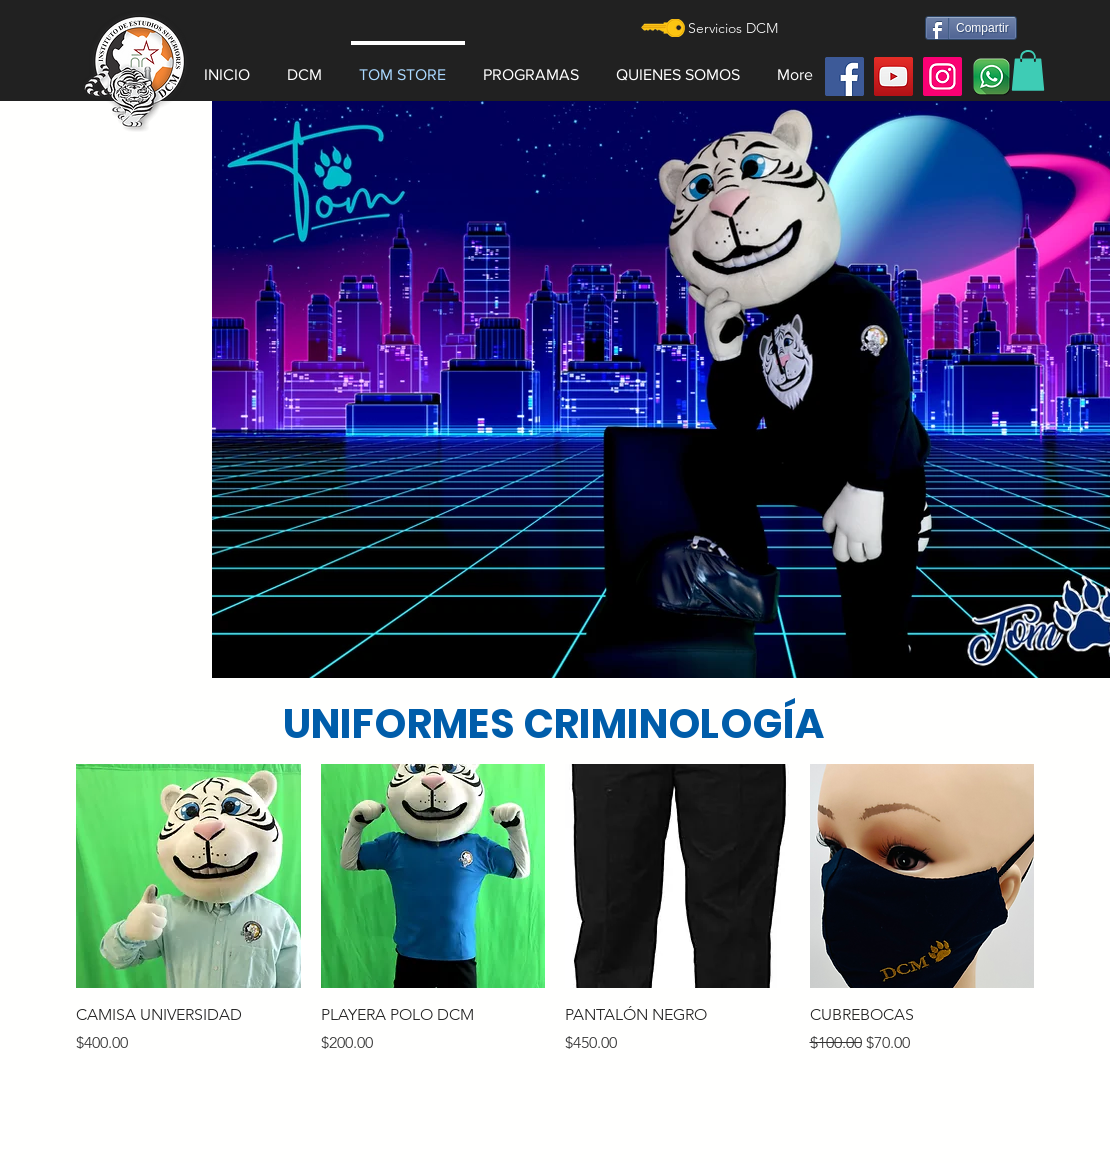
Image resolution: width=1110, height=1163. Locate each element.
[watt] (991, 76)
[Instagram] (942, 76)
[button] (310, 66)
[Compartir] (971, 28)
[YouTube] (893, 76)
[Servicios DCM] (733, 29)
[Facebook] (844, 76)
